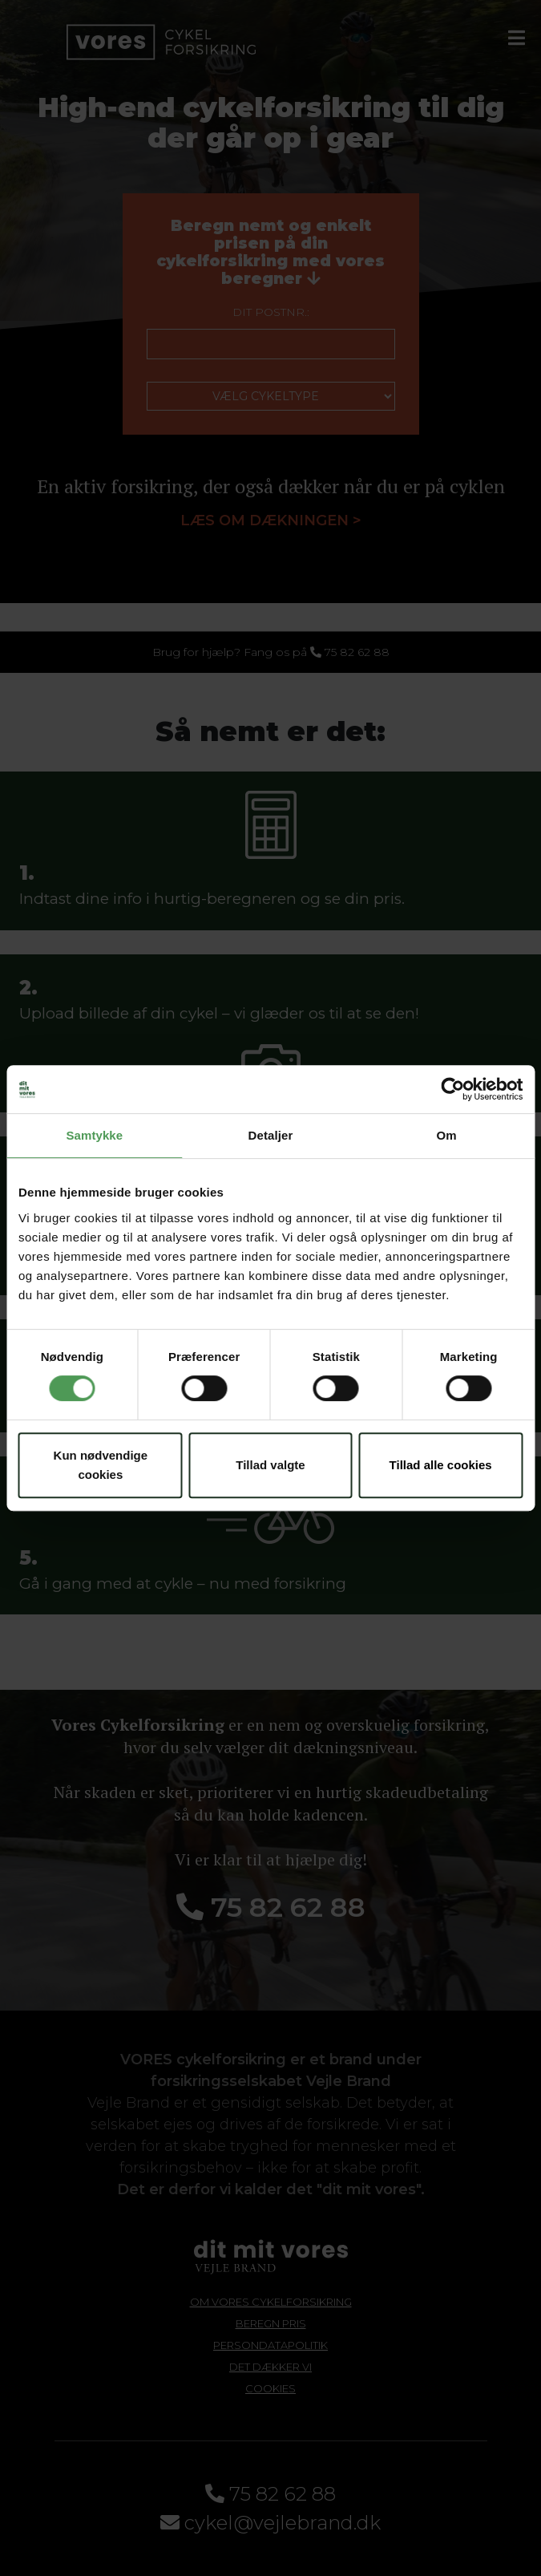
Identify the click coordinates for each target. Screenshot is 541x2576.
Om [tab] (447, 1135)
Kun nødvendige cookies (101, 1464)
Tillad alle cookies (441, 1465)
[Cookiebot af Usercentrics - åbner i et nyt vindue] (452, 1089)
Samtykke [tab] (94, 1135)
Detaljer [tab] (270, 1135)
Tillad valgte (270, 1465)
